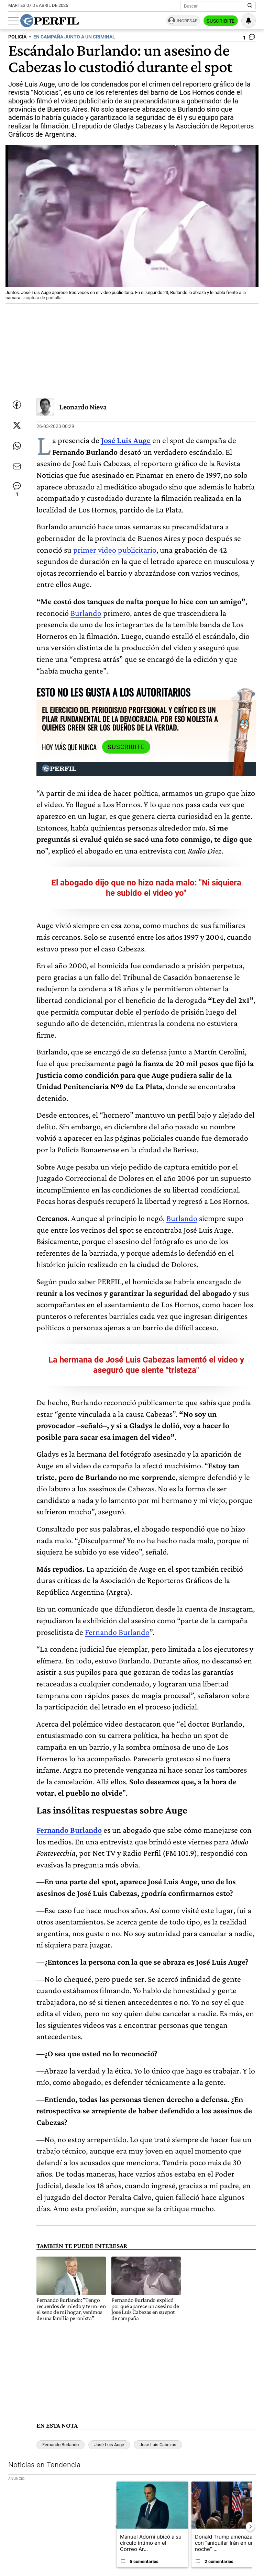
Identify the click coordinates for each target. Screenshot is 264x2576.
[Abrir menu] (13, 21)
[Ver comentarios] (249, 38)
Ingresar (187, 20)
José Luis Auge (109, 2444)
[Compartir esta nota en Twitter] (17, 425)
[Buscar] (216, 6)
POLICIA (17, 37)
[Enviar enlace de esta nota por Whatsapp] (17, 446)
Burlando (85, 613)
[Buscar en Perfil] (250, 6)
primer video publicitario (114, 549)
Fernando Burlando (117, 1632)
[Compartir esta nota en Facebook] (17, 404)
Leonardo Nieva (83, 407)
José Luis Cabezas (158, 2444)
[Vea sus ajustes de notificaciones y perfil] (248, 20)
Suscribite (221, 21)
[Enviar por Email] (17, 466)
